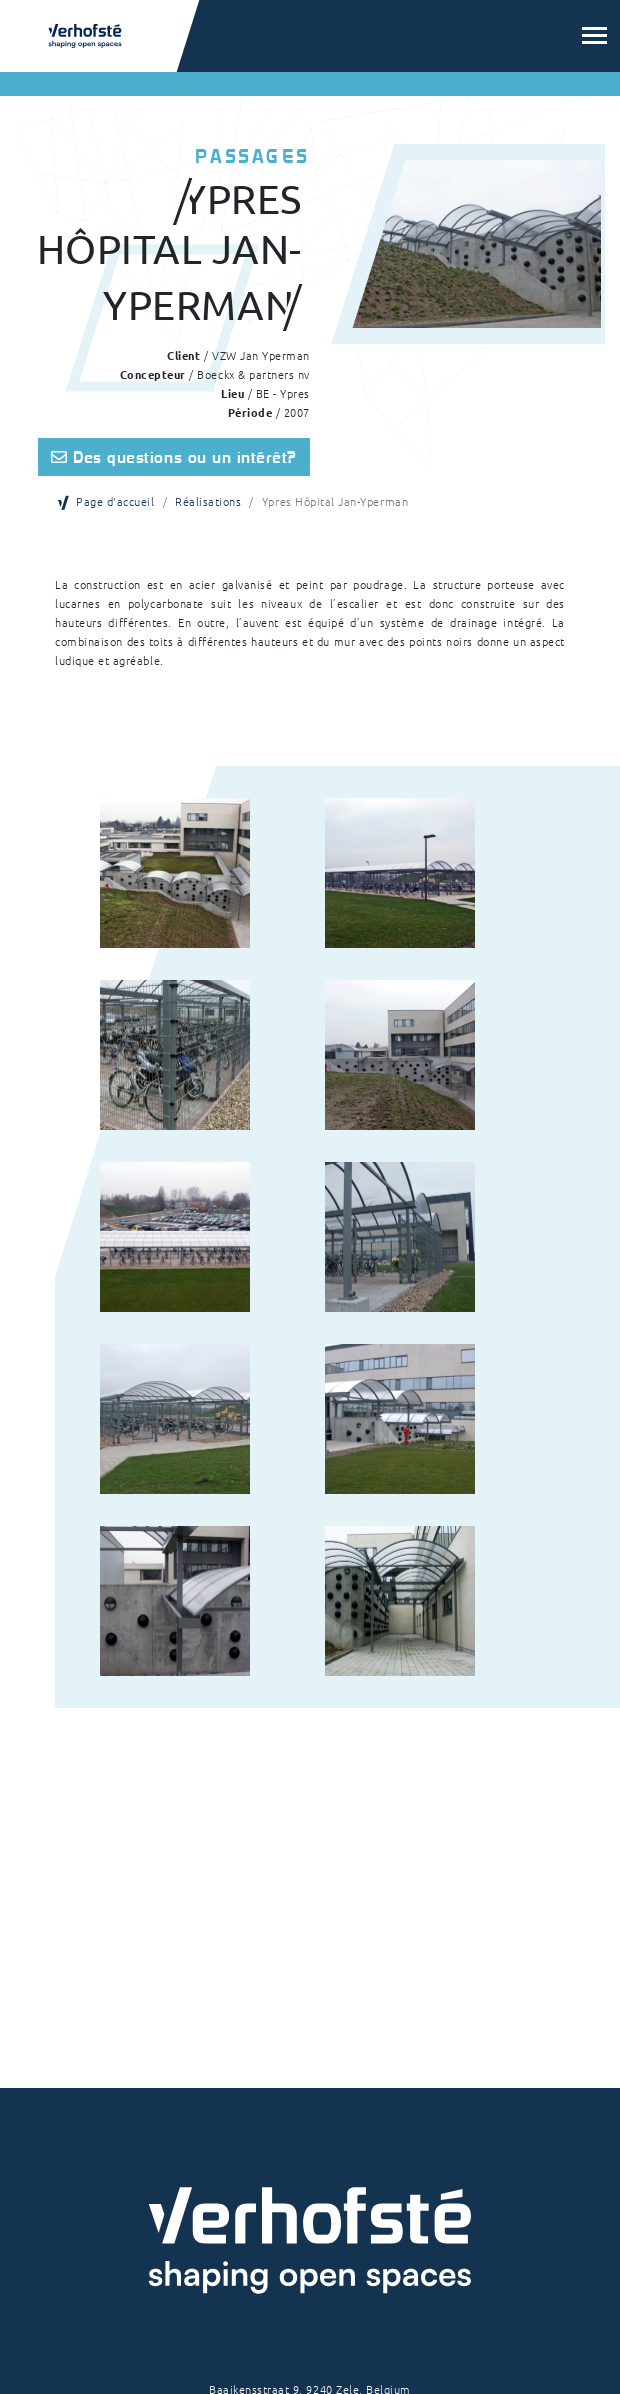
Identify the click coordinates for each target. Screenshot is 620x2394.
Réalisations (208, 501)
